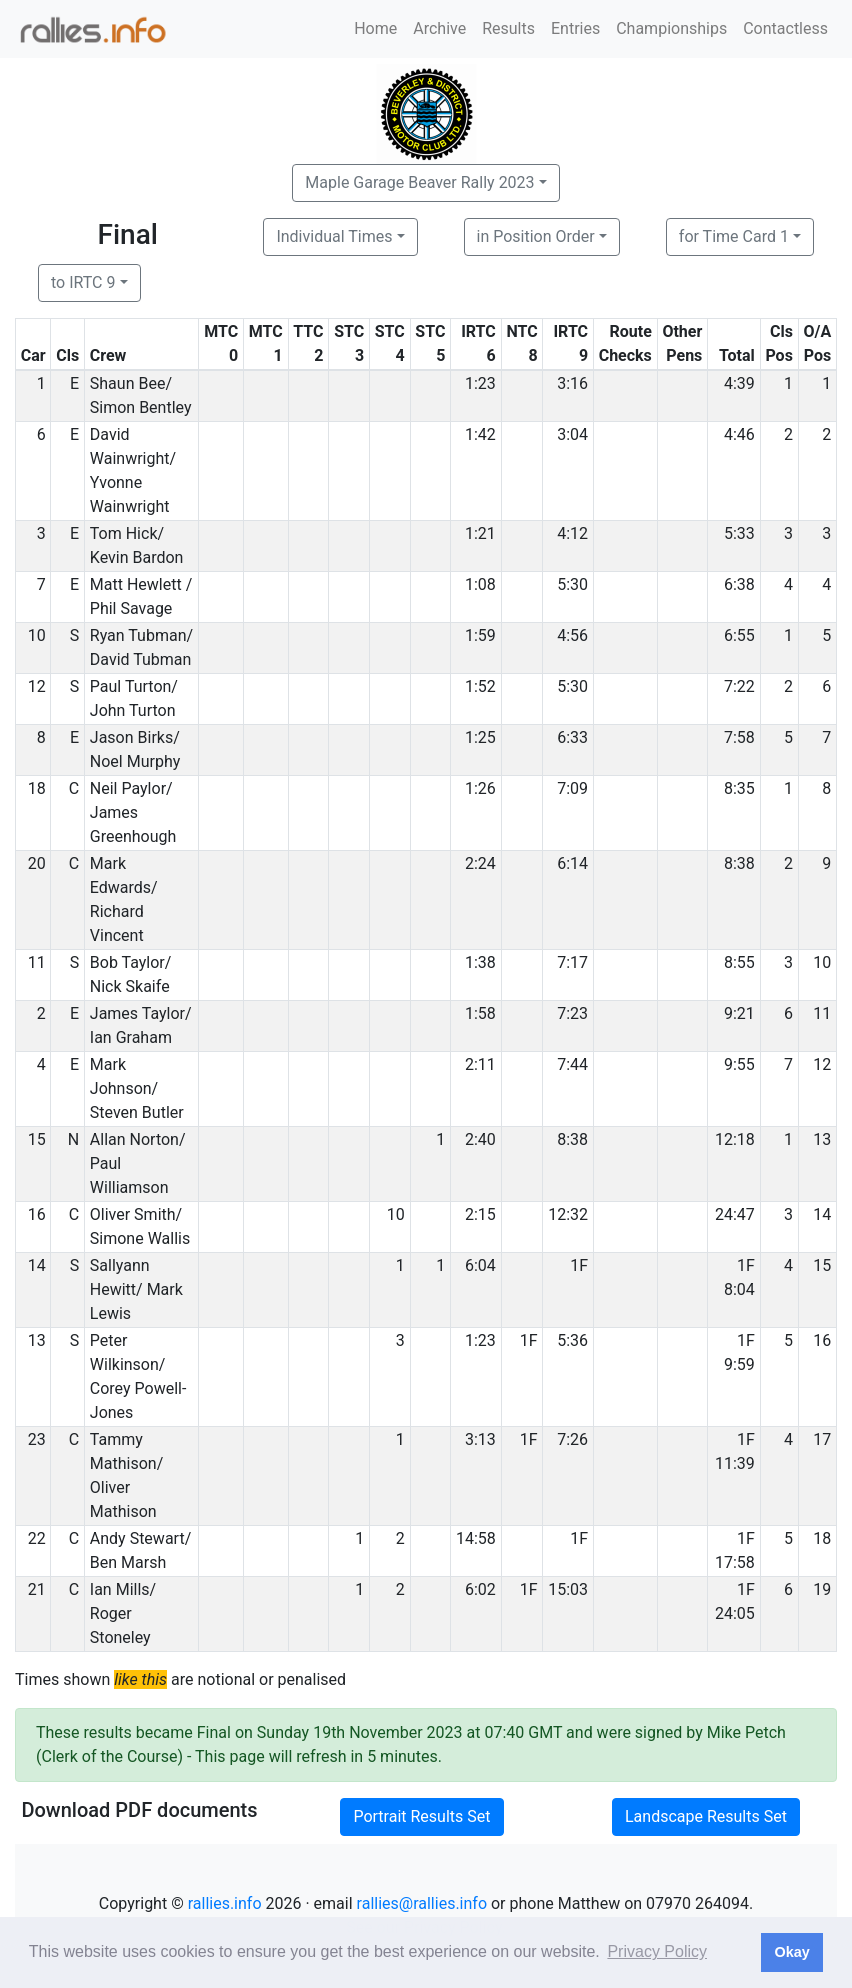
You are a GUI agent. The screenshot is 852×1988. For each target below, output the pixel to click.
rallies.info (225, 1903)
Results (508, 28)
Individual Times (334, 236)
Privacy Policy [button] (657, 1951)
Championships (671, 28)
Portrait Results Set (421, 1816)
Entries (575, 28)
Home (375, 28)
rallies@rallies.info (422, 1903)
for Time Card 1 (734, 236)
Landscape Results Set (706, 1816)
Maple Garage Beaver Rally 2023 (419, 182)
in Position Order (536, 236)
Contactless (785, 28)
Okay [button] (791, 1952)
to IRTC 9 (83, 282)
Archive (439, 28)
